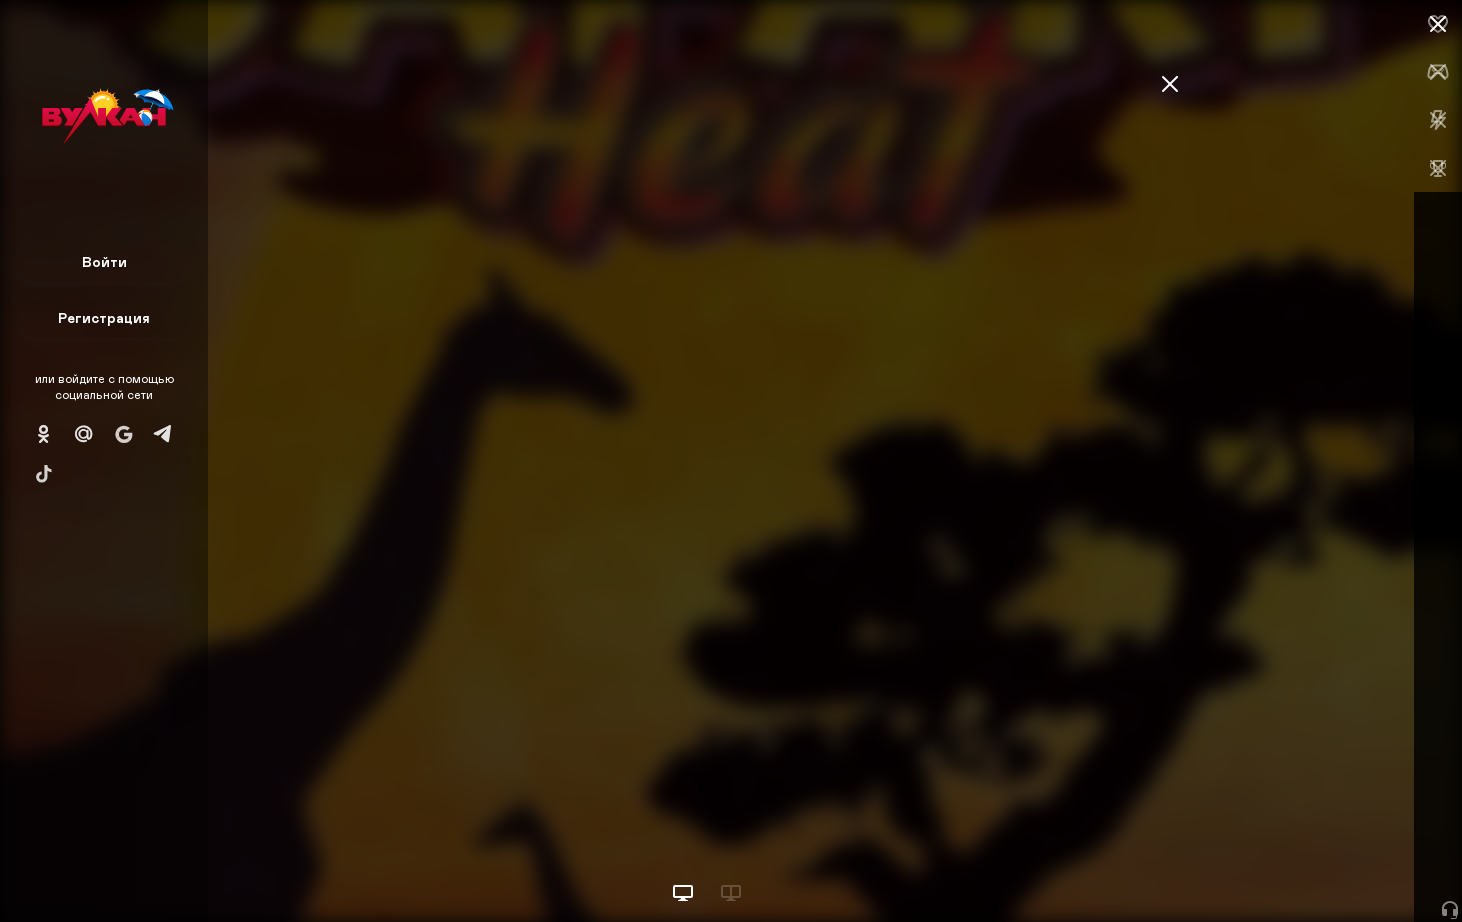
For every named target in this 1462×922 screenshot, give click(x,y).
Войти (104, 261)
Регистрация (104, 317)
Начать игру (1310, 869)
